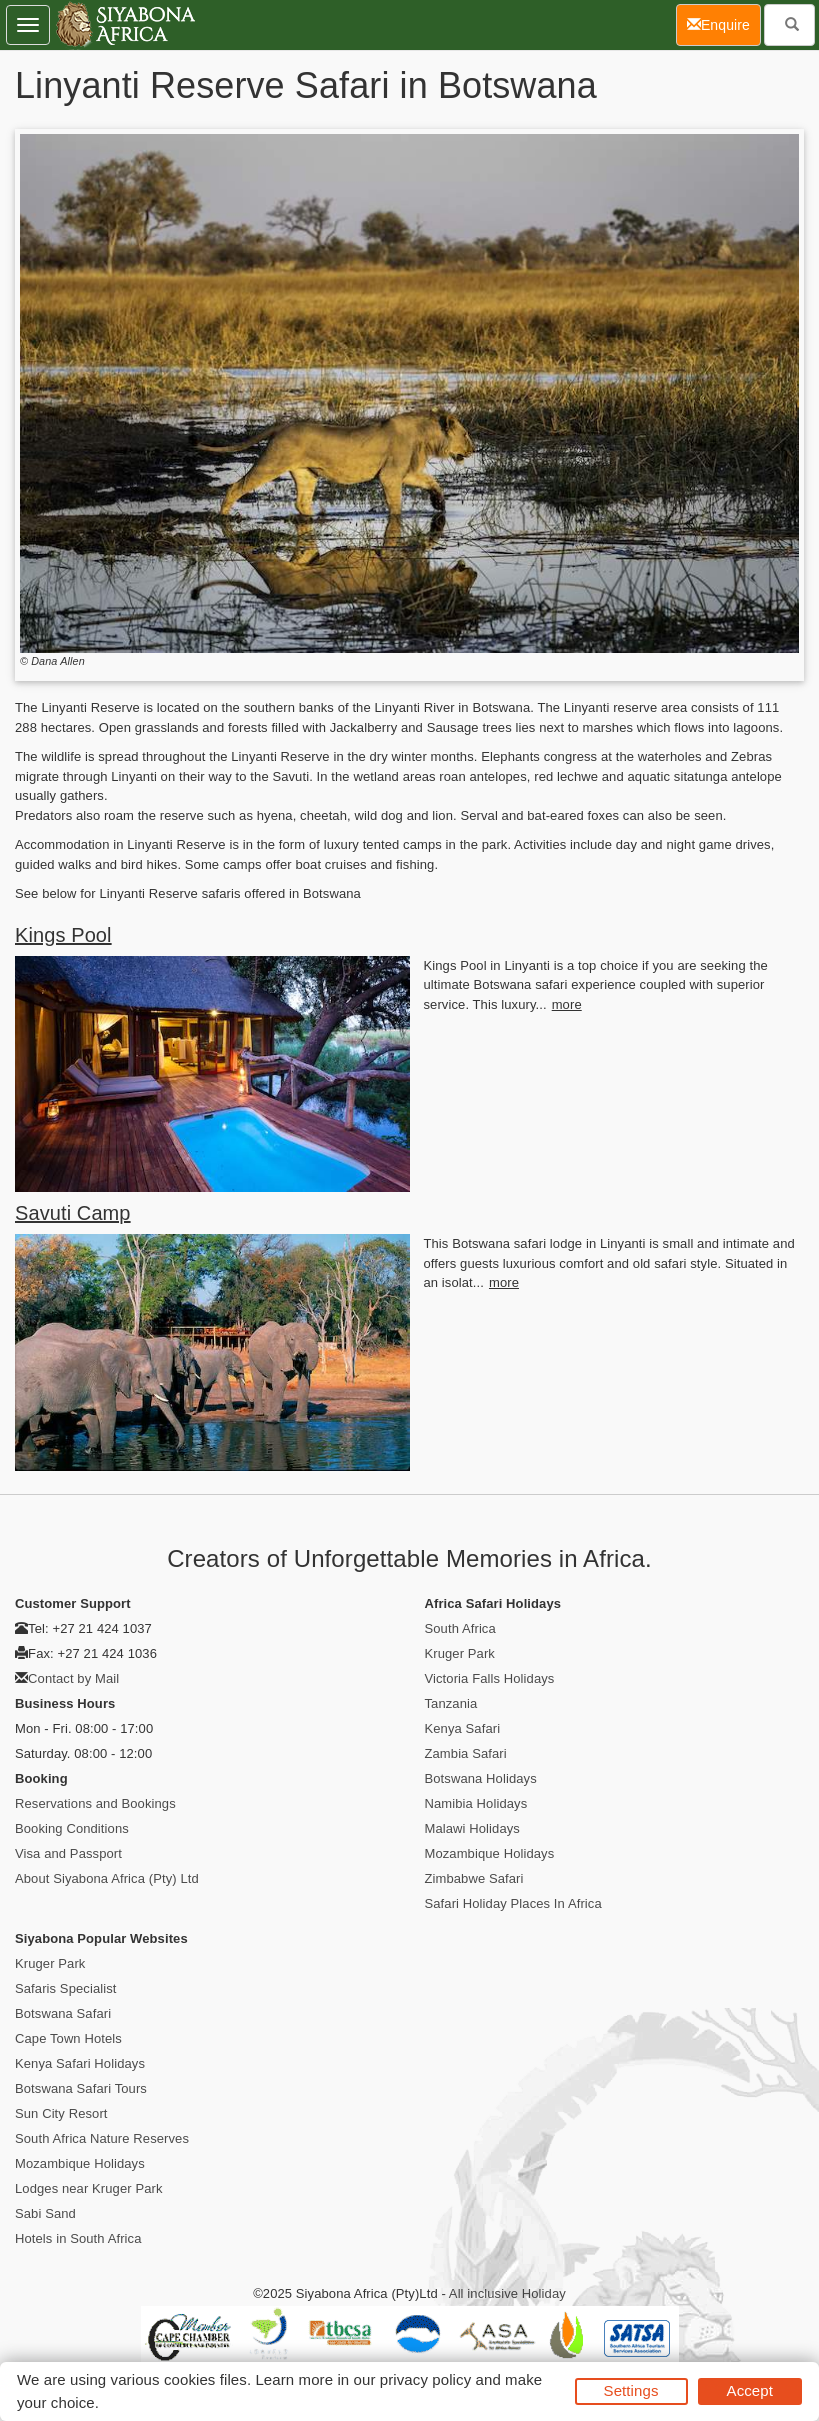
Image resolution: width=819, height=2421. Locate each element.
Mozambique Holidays (490, 1853)
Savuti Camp (73, 1213)
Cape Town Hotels (68, 2038)
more (567, 1004)
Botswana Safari (63, 2013)
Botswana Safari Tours (81, 2088)
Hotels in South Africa (78, 2238)
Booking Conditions (72, 1828)
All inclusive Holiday (507, 2293)
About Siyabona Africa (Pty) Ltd (107, 1878)
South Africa (460, 1628)
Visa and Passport (68, 1853)
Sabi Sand (45, 2213)
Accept (750, 2390)
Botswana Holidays (481, 1778)
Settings (631, 2390)
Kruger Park (460, 1653)
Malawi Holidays (472, 1828)
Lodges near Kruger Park (89, 2188)
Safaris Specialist (66, 1988)
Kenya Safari (463, 1728)
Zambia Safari (466, 1753)
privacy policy (425, 2379)
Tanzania (451, 1703)
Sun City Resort (61, 2113)
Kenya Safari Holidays (80, 2063)
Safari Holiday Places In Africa (513, 1903)
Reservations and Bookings (95, 1803)
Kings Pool (63, 935)
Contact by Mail (73, 1678)
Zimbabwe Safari (474, 1878)
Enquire (724, 23)
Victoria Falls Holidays (490, 1678)
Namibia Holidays (476, 1803)
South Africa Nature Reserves (102, 2138)
